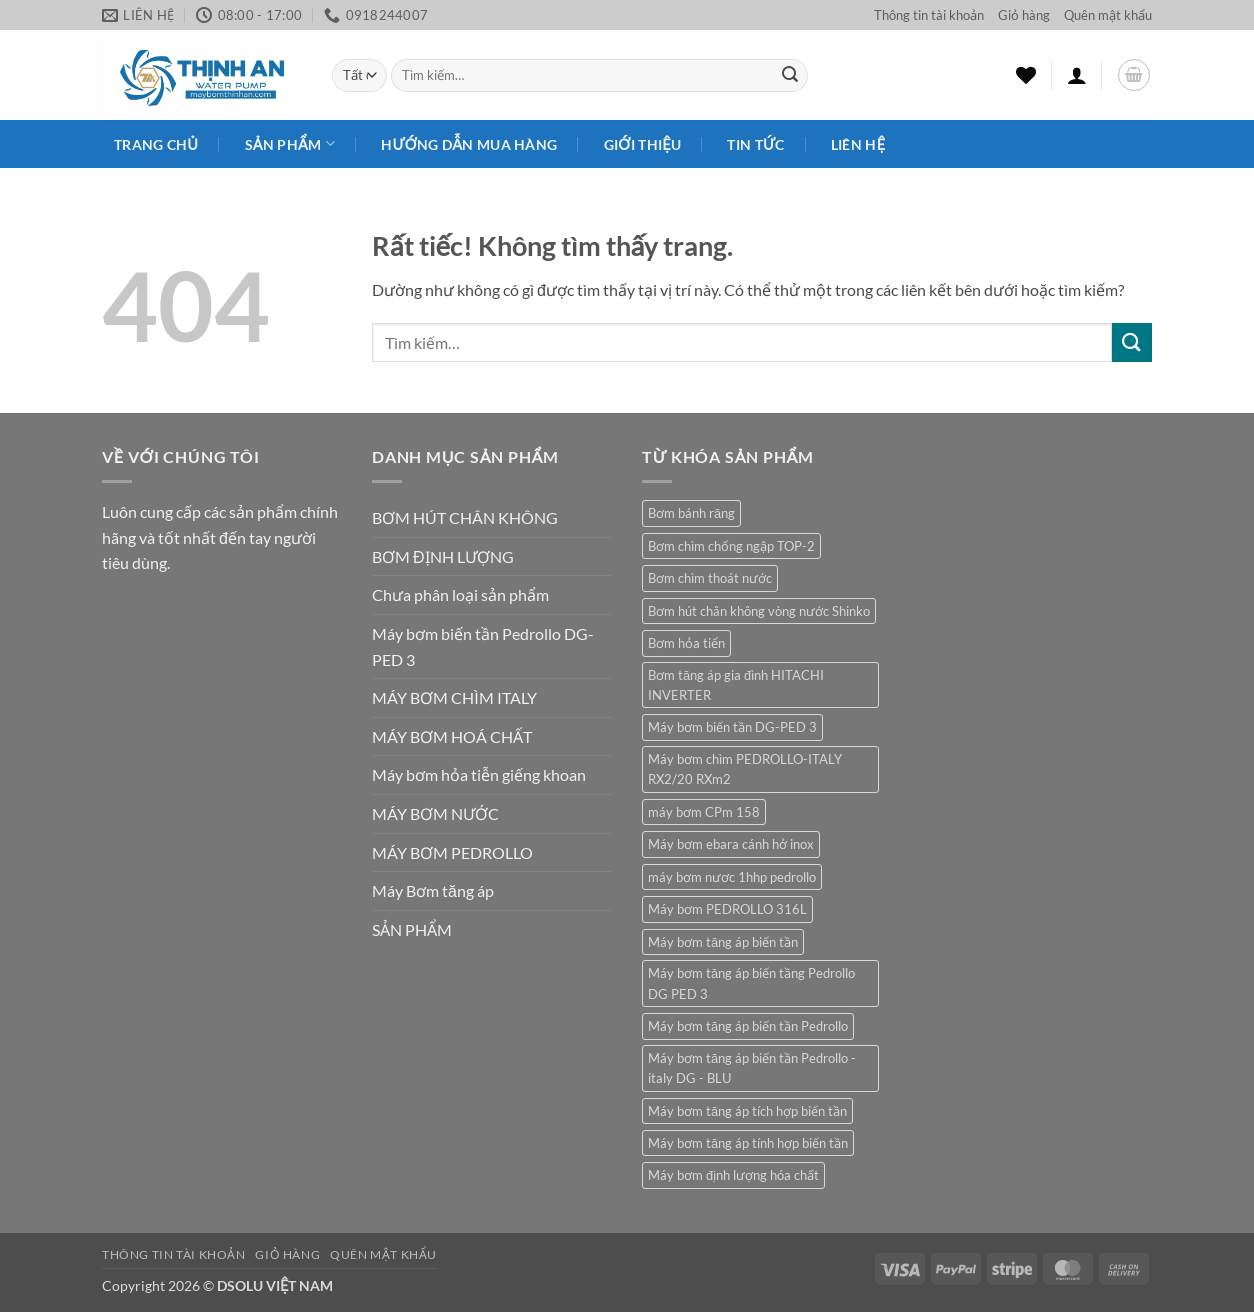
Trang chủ (156, 144)
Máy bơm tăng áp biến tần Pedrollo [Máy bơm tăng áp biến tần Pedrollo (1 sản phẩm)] (748, 1026)
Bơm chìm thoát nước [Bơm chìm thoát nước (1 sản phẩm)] (710, 578)
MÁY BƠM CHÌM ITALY (454, 697)
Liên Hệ (858, 144)
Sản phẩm (290, 143)
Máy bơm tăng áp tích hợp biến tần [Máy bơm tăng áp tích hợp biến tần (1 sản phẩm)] (747, 1111)
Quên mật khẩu (1108, 15)
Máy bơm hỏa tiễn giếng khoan (479, 774)
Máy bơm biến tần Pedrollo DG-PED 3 (483, 646)
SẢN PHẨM (412, 929)
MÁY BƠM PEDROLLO (452, 852)
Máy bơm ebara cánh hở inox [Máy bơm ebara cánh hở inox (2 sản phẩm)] (731, 844)
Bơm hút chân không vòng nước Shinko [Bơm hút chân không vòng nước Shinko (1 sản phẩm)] (759, 611)
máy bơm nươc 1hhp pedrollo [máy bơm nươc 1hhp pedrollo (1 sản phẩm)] (732, 877)
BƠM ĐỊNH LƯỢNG (443, 556)
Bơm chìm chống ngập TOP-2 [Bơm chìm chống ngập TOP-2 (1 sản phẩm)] (731, 546)
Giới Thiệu (642, 144)
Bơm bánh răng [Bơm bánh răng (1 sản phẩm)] (691, 513)
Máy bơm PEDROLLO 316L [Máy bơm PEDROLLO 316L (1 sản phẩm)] (727, 909)
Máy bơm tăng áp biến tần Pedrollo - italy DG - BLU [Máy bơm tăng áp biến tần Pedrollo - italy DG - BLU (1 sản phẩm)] (752, 1068)
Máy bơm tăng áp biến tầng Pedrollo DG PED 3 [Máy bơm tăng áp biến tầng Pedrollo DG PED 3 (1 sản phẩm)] (751, 983)
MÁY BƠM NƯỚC (435, 813)
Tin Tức (755, 144)
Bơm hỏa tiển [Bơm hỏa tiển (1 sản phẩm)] (686, 643)
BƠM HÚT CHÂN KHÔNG (465, 517)
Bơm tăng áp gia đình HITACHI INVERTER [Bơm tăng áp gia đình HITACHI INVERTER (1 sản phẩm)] (736, 685)
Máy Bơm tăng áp (433, 890)
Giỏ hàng (1024, 15)
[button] (1077, 75)
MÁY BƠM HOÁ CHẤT (452, 736)
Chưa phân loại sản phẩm (460, 594)
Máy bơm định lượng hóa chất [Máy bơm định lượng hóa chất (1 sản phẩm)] (733, 1175)
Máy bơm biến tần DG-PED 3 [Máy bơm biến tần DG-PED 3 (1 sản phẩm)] (732, 727)
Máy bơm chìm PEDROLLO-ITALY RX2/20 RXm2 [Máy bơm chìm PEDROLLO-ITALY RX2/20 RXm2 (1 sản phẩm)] (745, 769)
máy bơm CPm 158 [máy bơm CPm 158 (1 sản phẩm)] (704, 812)
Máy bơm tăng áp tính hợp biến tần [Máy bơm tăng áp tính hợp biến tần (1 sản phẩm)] (748, 1143)
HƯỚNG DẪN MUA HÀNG (469, 144)
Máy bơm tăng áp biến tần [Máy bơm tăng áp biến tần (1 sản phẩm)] (723, 942)
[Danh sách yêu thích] (1026, 75)
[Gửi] (790, 76)
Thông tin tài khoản (929, 15)
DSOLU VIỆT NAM (275, 1285)
